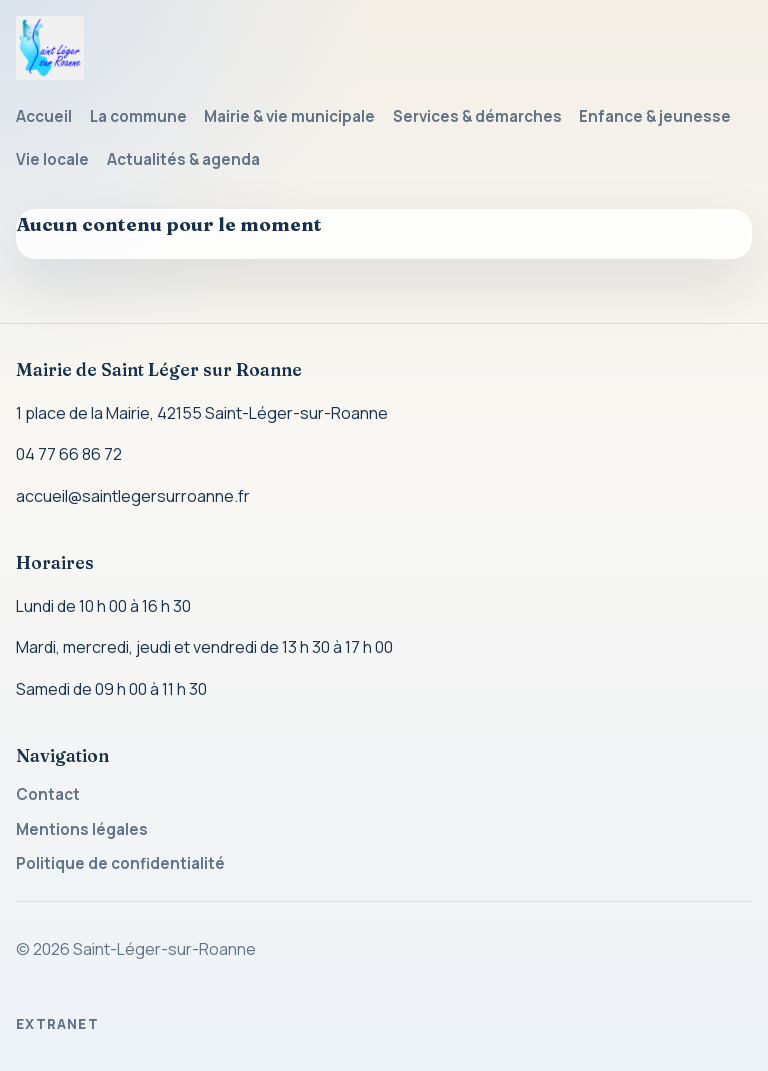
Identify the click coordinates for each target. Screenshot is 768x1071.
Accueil (44, 116)
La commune (138, 116)
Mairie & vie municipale (289, 116)
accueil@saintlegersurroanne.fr (133, 496)
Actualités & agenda (183, 159)
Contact (48, 794)
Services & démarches (477, 116)
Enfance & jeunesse (655, 116)
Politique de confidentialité (120, 863)
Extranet (57, 1024)
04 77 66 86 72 (69, 454)
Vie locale (52, 159)
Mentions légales (82, 829)
